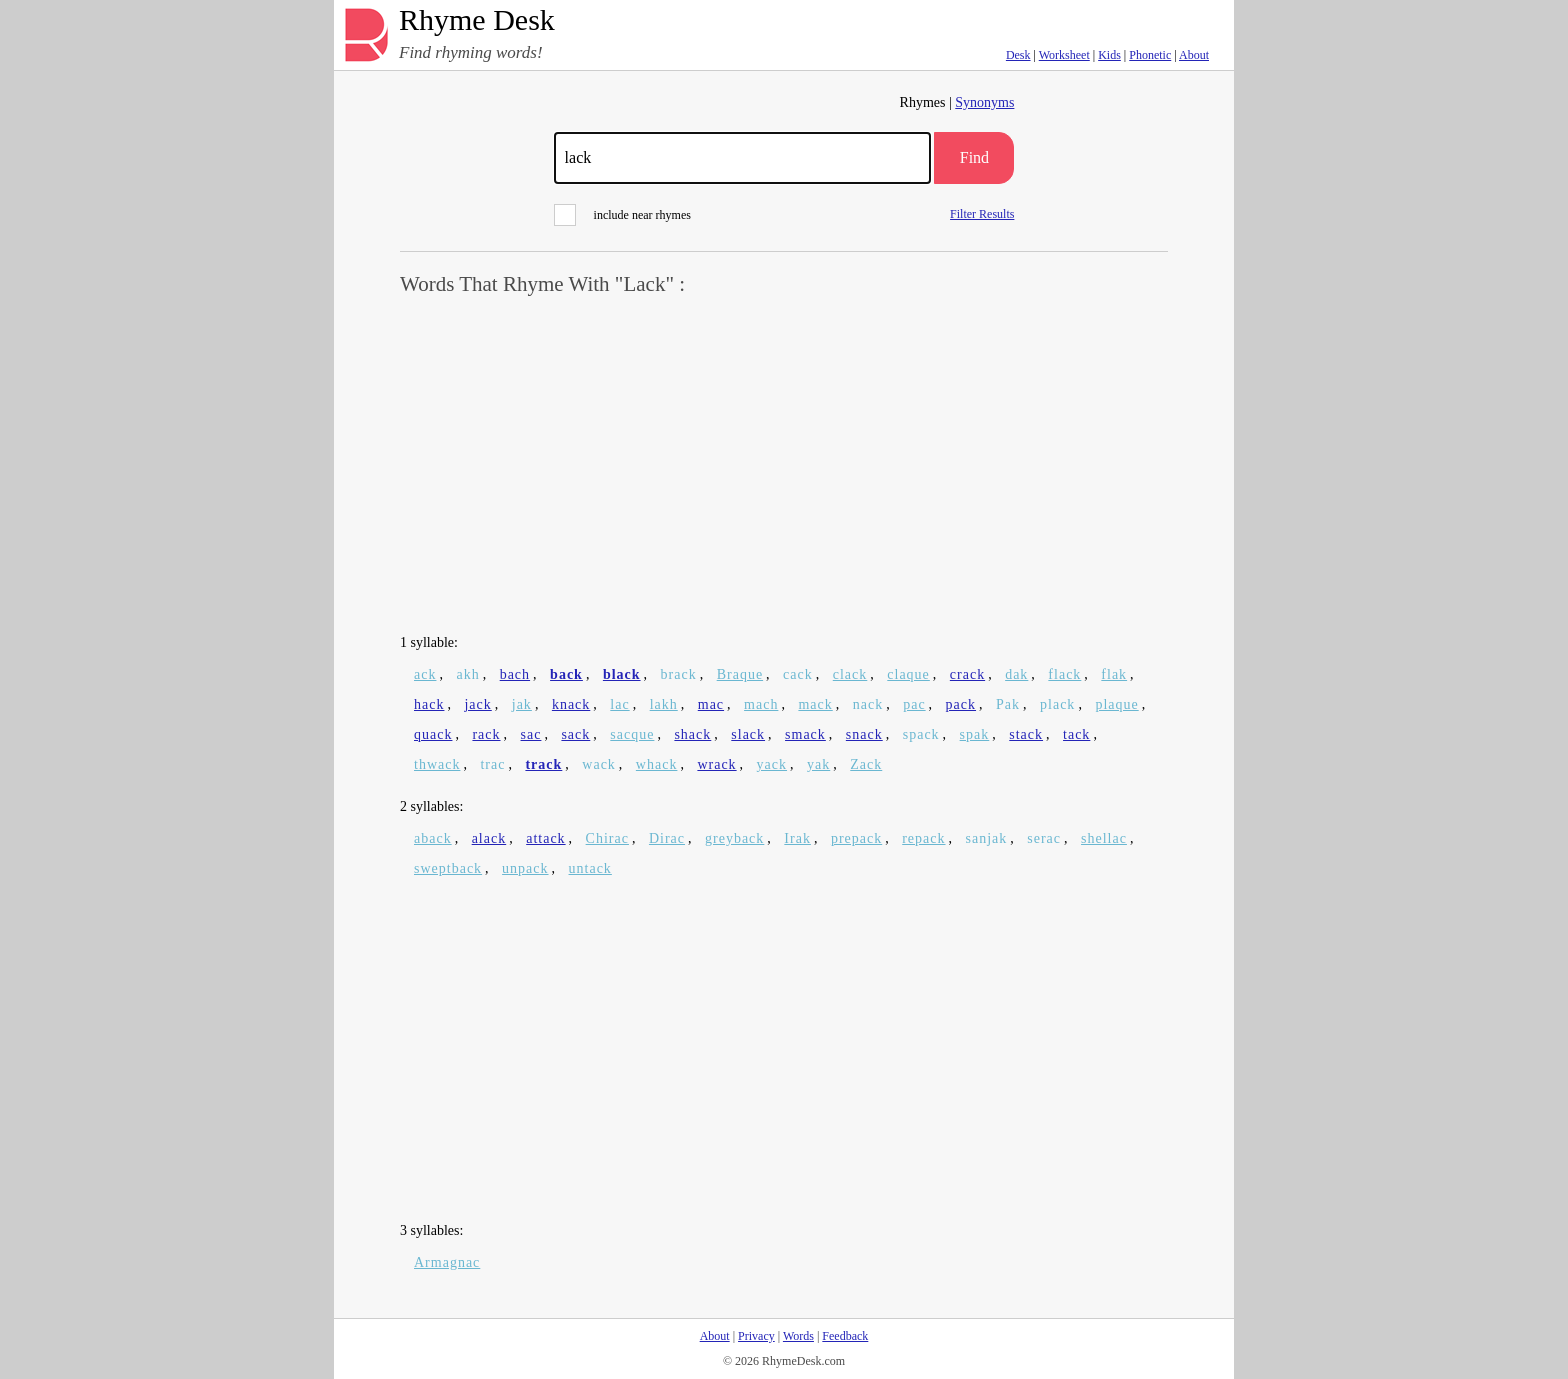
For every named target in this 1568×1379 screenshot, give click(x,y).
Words (798, 1336)
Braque (740, 674)
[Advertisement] (784, 466)
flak (1114, 674)
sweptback (448, 868)
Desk (1018, 55)
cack (798, 674)
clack (850, 674)
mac (711, 704)
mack (815, 704)
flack (1064, 674)
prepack (856, 838)
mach (761, 704)
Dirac (667, 838)
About (1194, 55)
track (543, 764)
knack (571, 704)
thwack (437, 764)
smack (805, 734)
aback (433, 838)
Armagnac (447, 1262)
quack (433, 734)
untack (590, 868)
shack (692, 734)
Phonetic (1150, 55)
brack (679, 674)
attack (545, 838)
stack (1026, 734)
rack (486, 734)
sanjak (987, 838)
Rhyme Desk (477, 20)
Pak (1008, 704)
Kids (1109, 55)
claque (908, 674)
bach (515, 674)
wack (599, 764)
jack (477, 704)
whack (657, 764)
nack (868, 704)
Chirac (607, 838)
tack (1076, 734)
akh (467, 674)
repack (923, 838)
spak (975, 734)
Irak (797, 838)
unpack (525, 868)
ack (425, 674)
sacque (632, 734)
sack (575, 734)
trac (492, 764)
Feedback (845, 1336)
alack (489, 838)
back (566, 674)
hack (429, 704)
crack (967, 674)
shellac (1104, 838)
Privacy (756, 1336)
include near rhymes (622, 215)
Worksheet (1064, 55)
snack (864, 734)
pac (914, 704)
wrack (716, 764)
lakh (664, 704)
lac (619, 704)
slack (748, 734)
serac (1044, 838)
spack (921, 734)
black (622, 674)
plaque (1116, 704)
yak (818, 764)
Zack (866, 764)
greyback (734, 838)
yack (772, 764)
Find (974, 157)
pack (961, 704)
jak (522, 704)
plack (1057, 704)
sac (531, 734)
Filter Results (982, 213)
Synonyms (984, 102)
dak (1016, 674)
